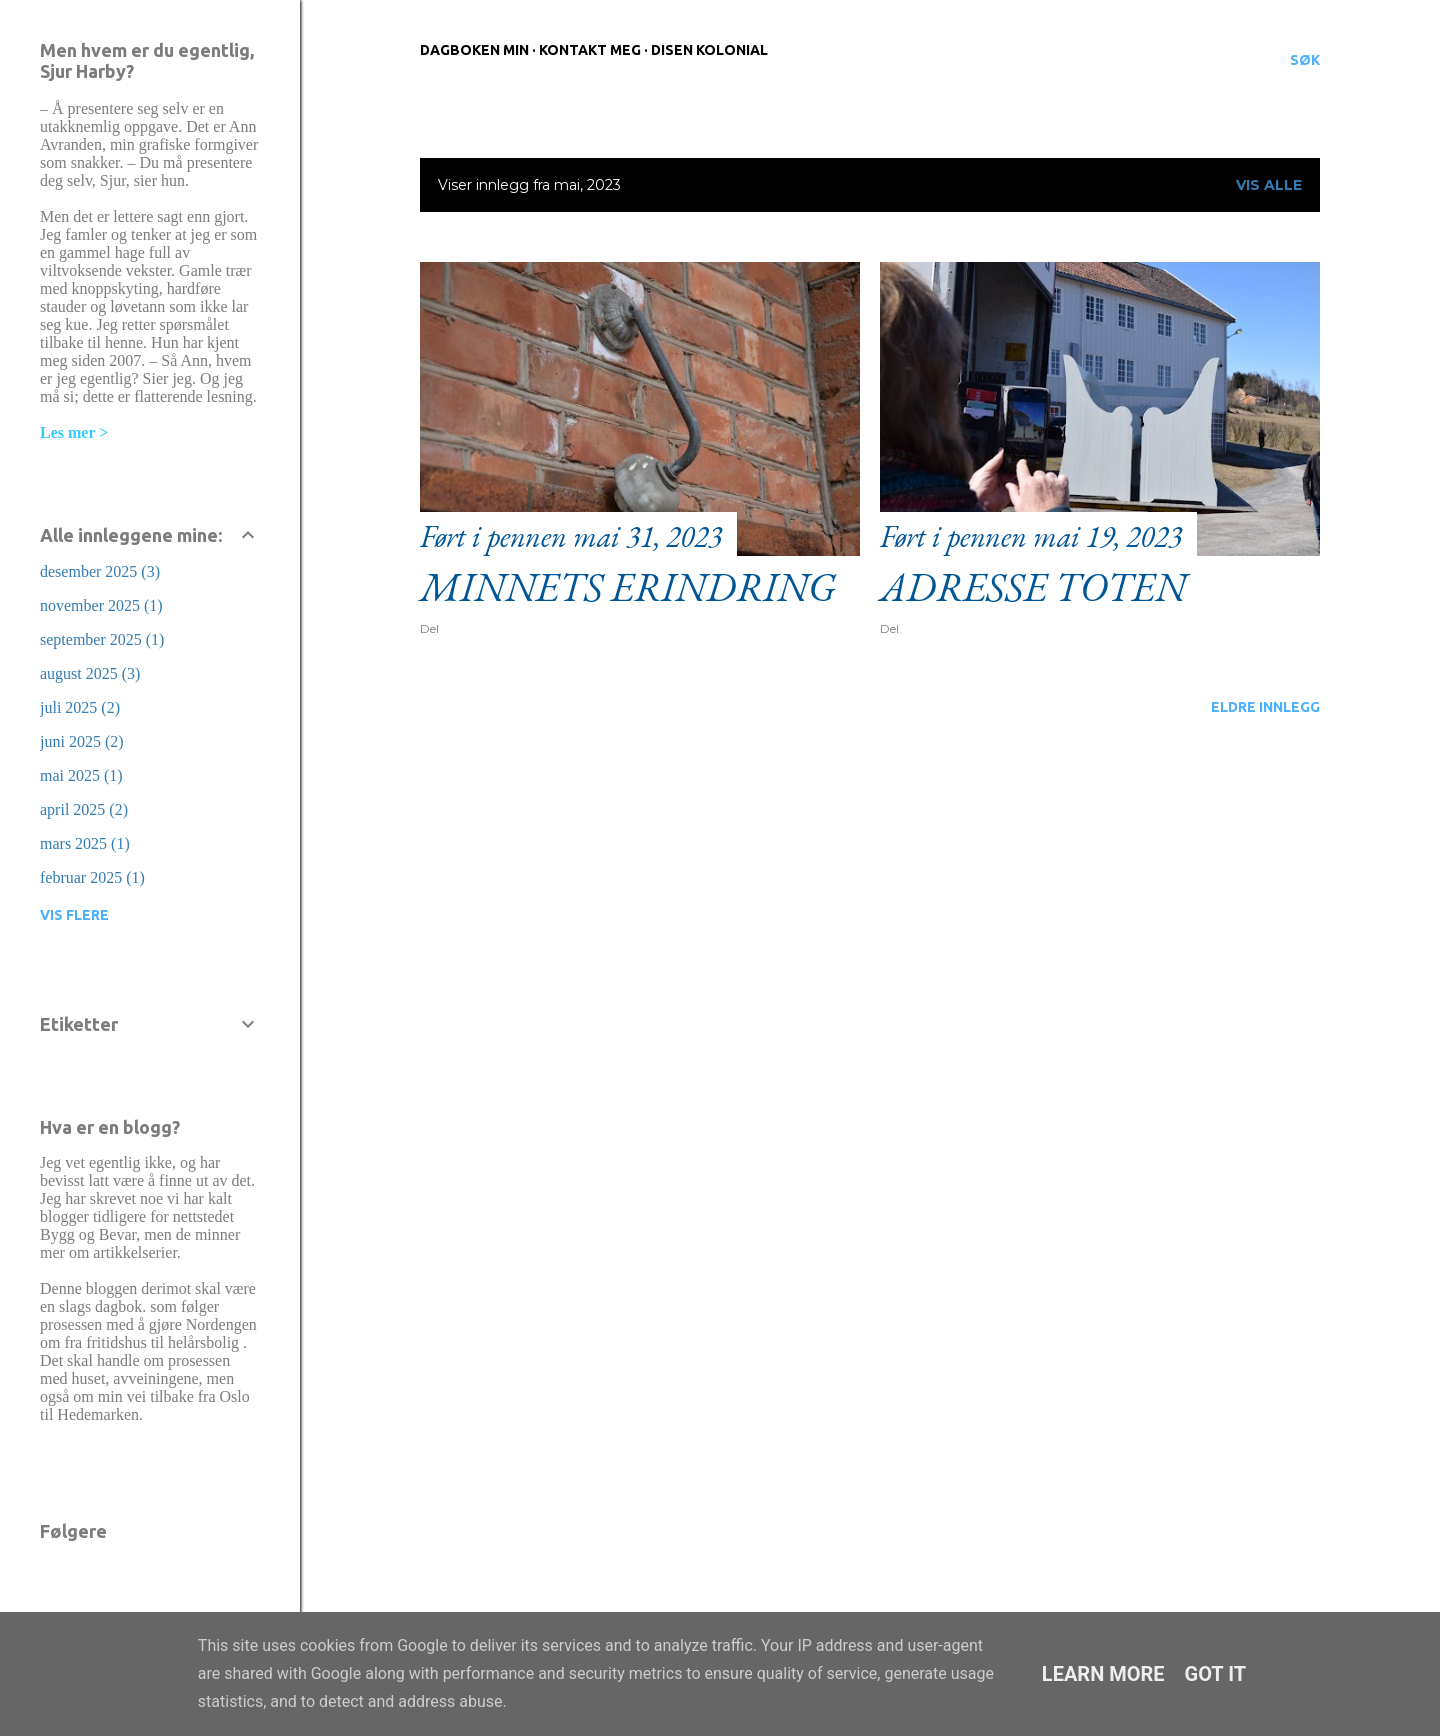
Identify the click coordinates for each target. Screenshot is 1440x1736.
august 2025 (90, 673)
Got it (1216, 1674)
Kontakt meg (590, 50)
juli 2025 (80, 707)
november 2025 (101, 605)
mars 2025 (85, 843)
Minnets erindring (627, 587)
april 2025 (84, 809)
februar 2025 (92, 877)
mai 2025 (81, 775)
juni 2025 (82, 741)
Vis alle (1269, 185)
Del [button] (429, 628)
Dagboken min (474, 50)
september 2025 (102, 639)
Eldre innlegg (1265, 707)
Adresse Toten (1033, 587)
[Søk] (1305, 60)
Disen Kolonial (709, 50)
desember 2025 (100, 571)
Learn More (1103, 1674)
